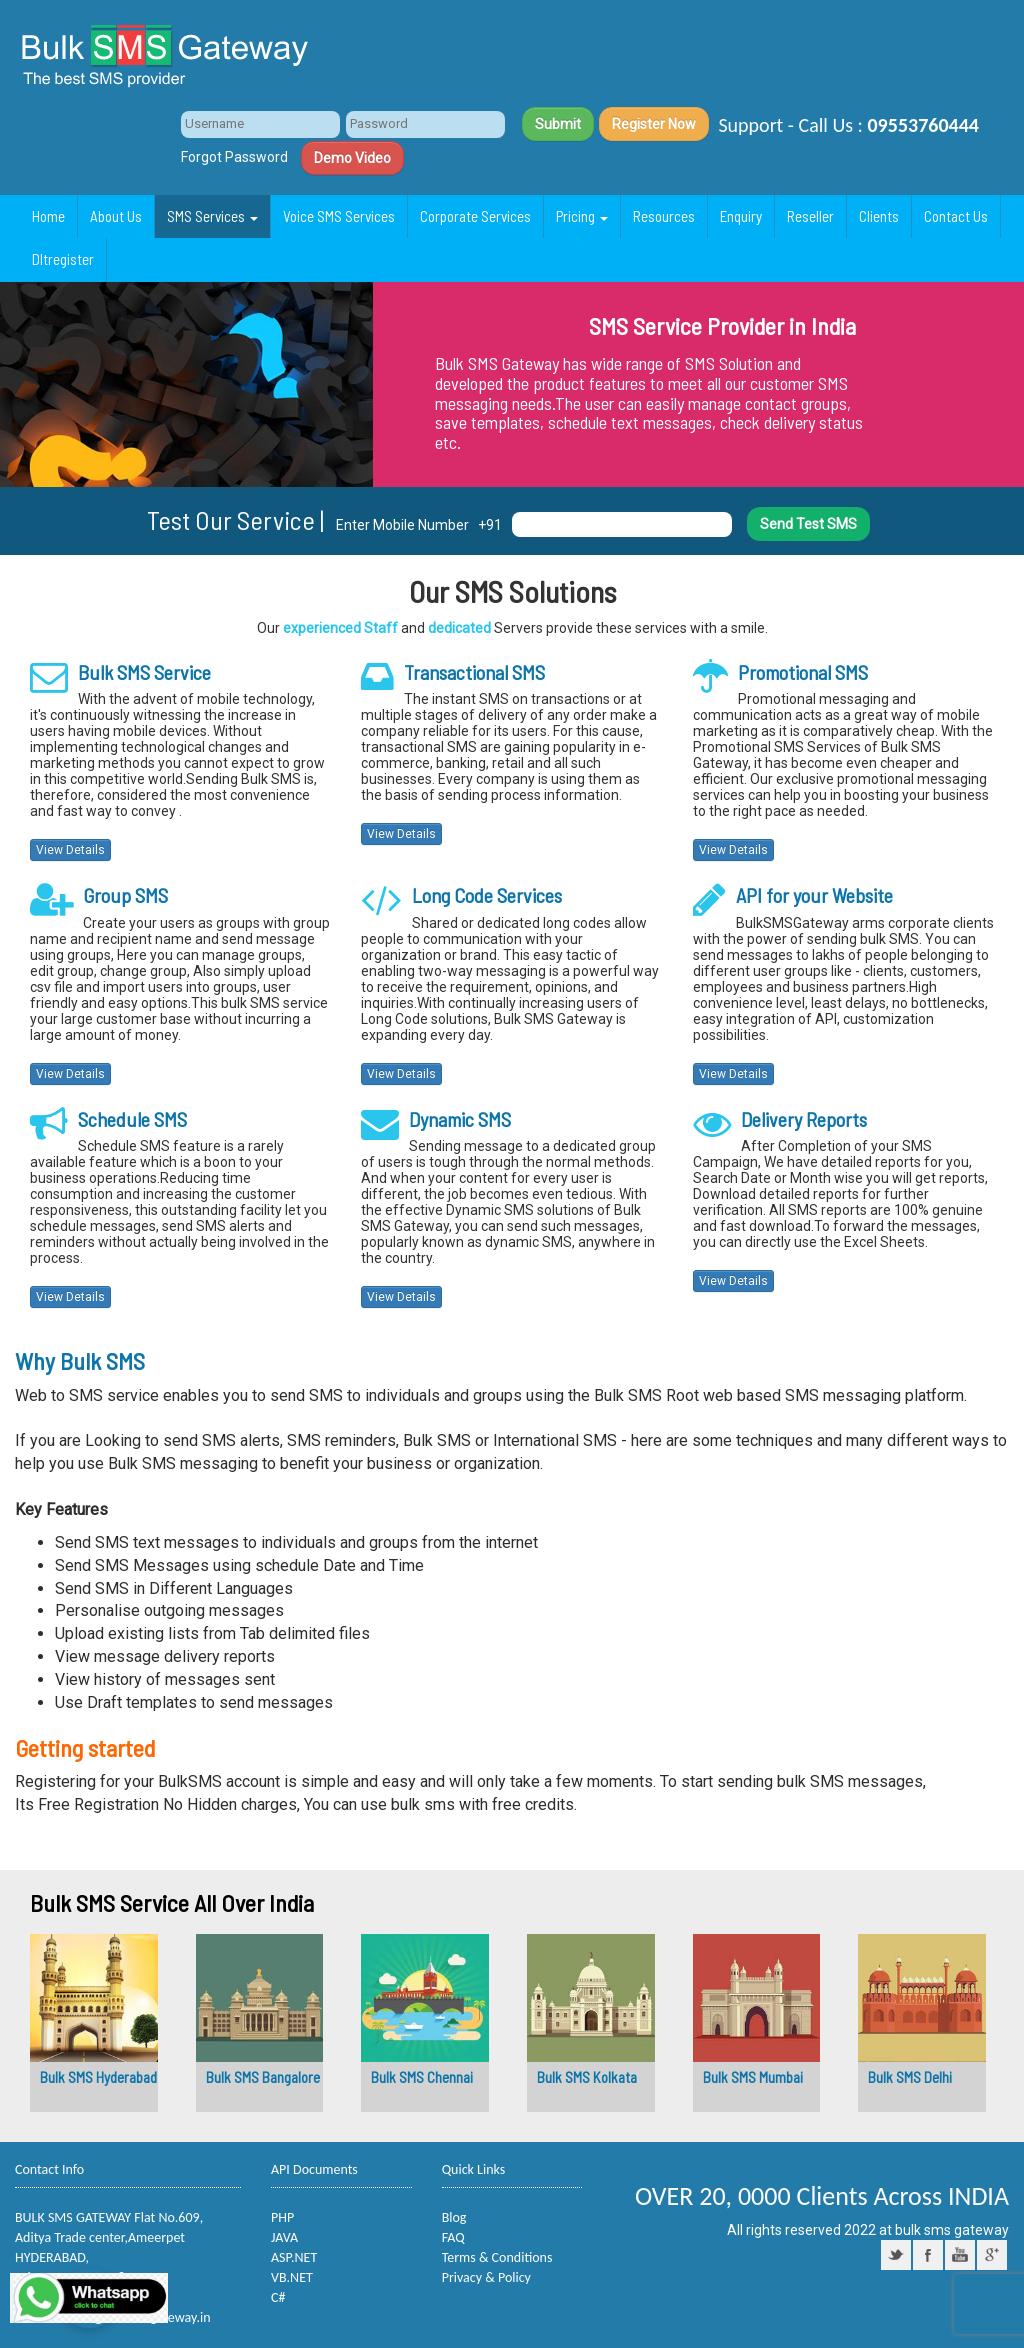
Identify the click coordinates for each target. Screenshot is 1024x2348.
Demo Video (352, 158)
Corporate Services (475, 216)
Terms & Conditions (497, 2257)
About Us (116, 216)
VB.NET (292, 2277)
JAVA (284, 2237)
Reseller (810, 216)
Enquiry (741, 216)
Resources (664, 216)
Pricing (582, 216)
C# (278, 2297)
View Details (70, 850)
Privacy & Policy (486, 2277)
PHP (282, 2217)
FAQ (453, 2237)
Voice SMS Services (339, 216)
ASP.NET (294, 2257)
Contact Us (956, 216)
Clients (879, 216)
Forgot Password (234, 157)
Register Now (654, 124)
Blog (454, 2217)
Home (48, 216)
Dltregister (63, 259)
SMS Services (212, 216)
